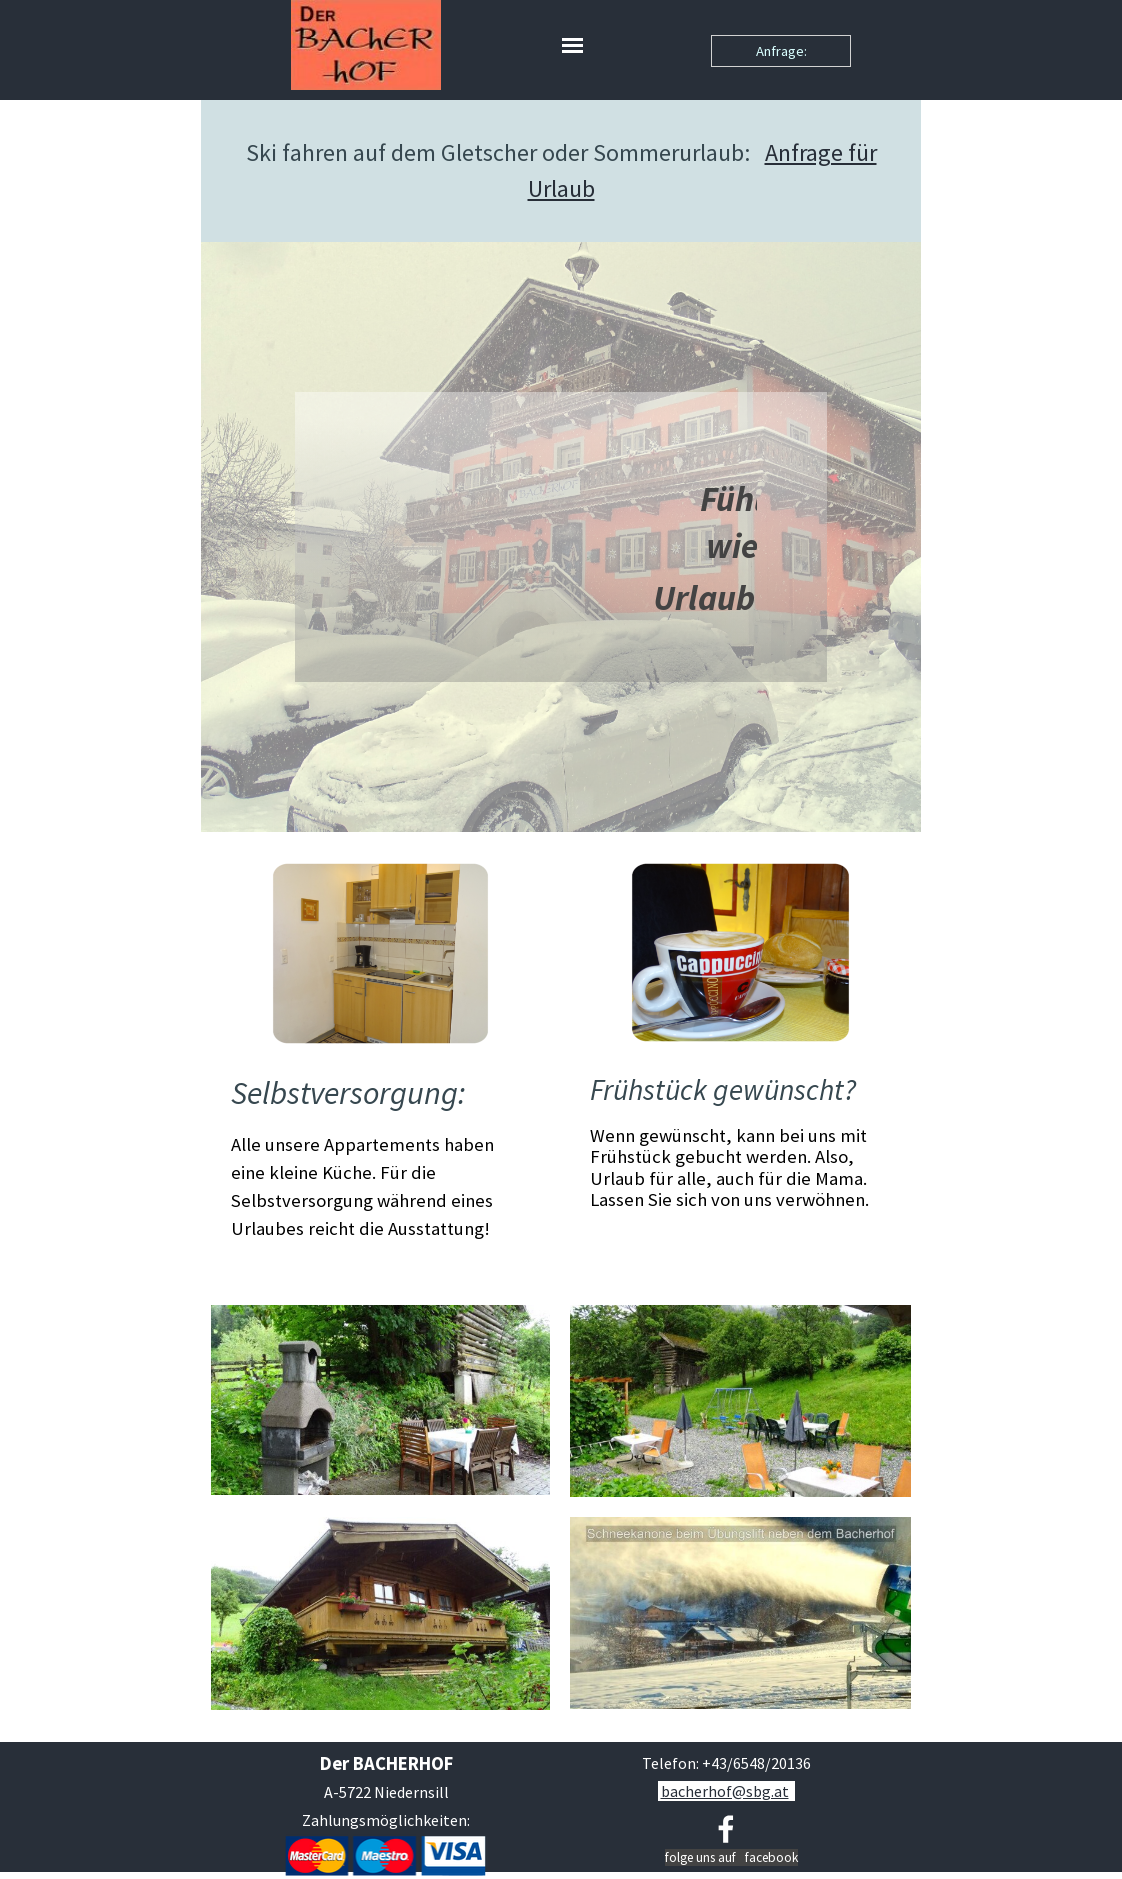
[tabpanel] (561, 171)
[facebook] (726, 1829)
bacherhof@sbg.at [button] (725, 1791)
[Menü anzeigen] (572, 45)
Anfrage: (781, 51)
